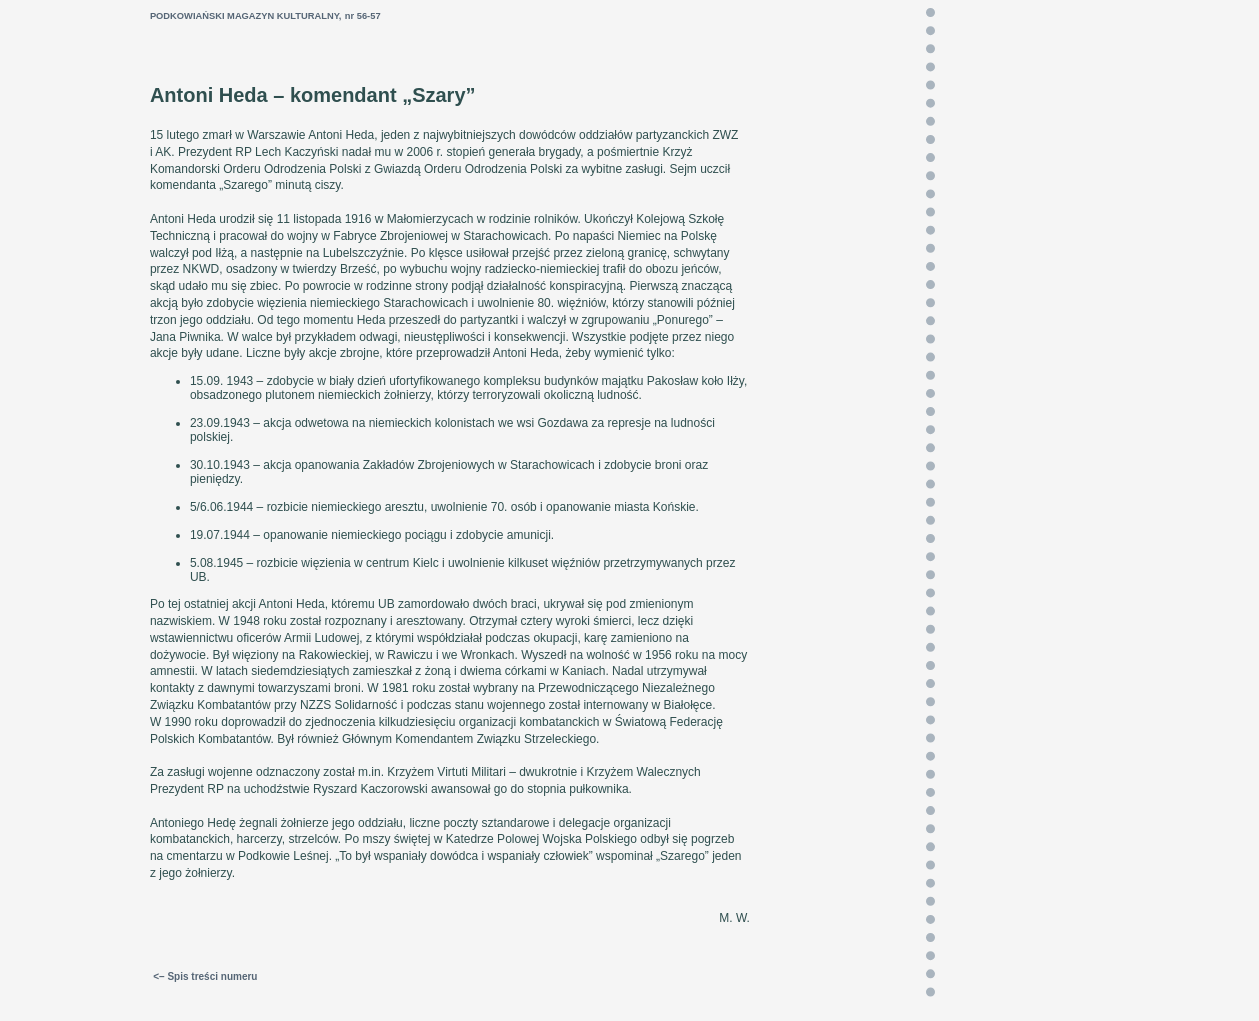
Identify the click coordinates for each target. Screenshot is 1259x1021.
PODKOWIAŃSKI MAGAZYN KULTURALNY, (246, 16)
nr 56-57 (363, 16)
